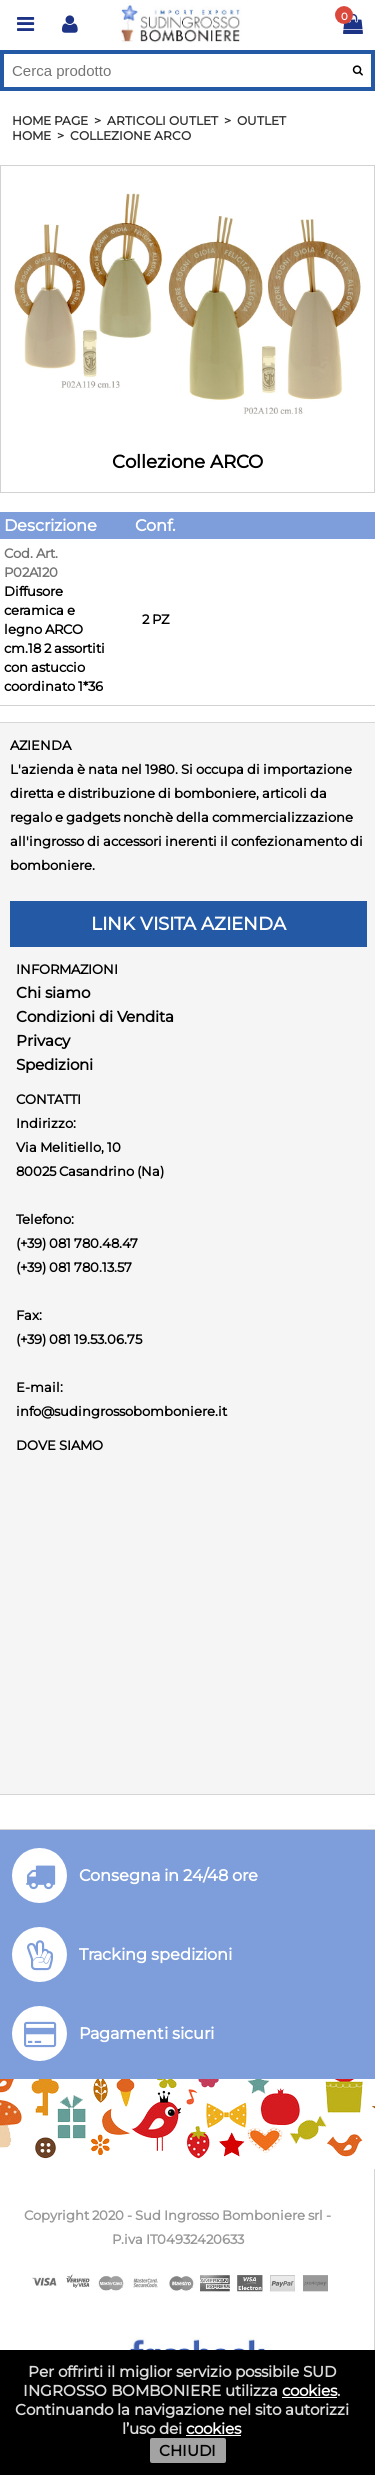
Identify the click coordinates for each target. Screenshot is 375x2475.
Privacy (43, 1040)
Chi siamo (53, 992)
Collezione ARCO (130, 135)
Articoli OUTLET (162, 120)
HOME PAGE (50, 120)
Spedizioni (54, 1064)
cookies (309, 2390)
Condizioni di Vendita (95, 1016)
